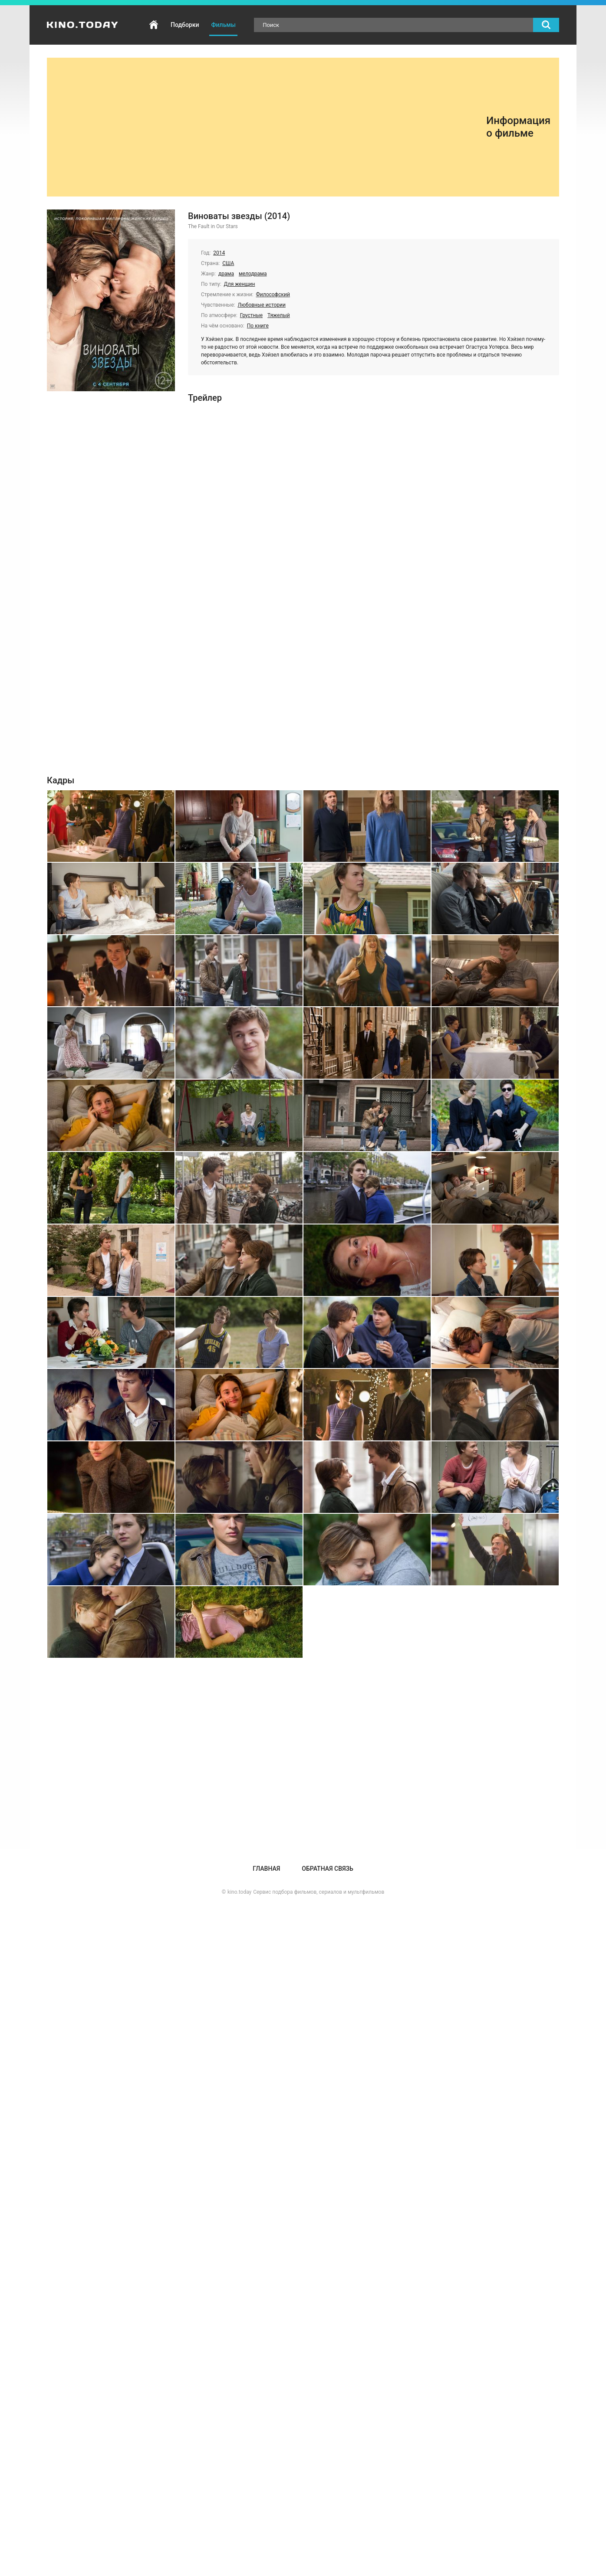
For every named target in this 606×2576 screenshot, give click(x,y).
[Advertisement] (271, 127)
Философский (273, 294)
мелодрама (253, 274)
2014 (219, 253)
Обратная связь (327, 1868)
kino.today (239, 1892)
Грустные (251, 315)
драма (226, 274)
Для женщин (239, 284)
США (228, 263)
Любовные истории (261, 305)
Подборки (185, 24)
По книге (258, 326)
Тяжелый (278, 315)
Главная (153, 25)
